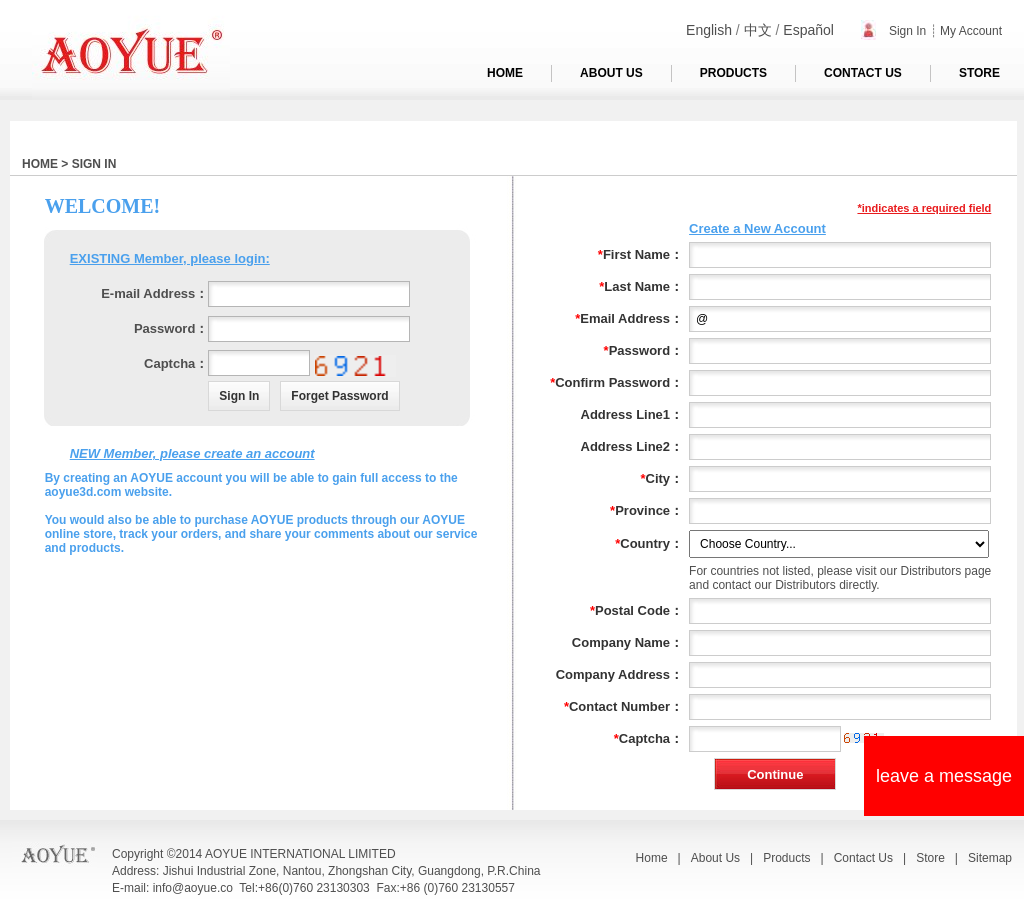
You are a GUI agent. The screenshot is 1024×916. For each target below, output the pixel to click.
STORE (979, 73)
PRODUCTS (733, 73)
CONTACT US (863, 73)
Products (786, 858)
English (709, 30)
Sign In (894, 31)
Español (808, 30)
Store (930, 858)
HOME (505, 73)
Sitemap (990, 858)
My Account (971, 31)
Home (652, 858)
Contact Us (863, 858)
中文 (758, 30)
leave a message (944, 776)
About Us (715, 858)
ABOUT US (611, 73)
